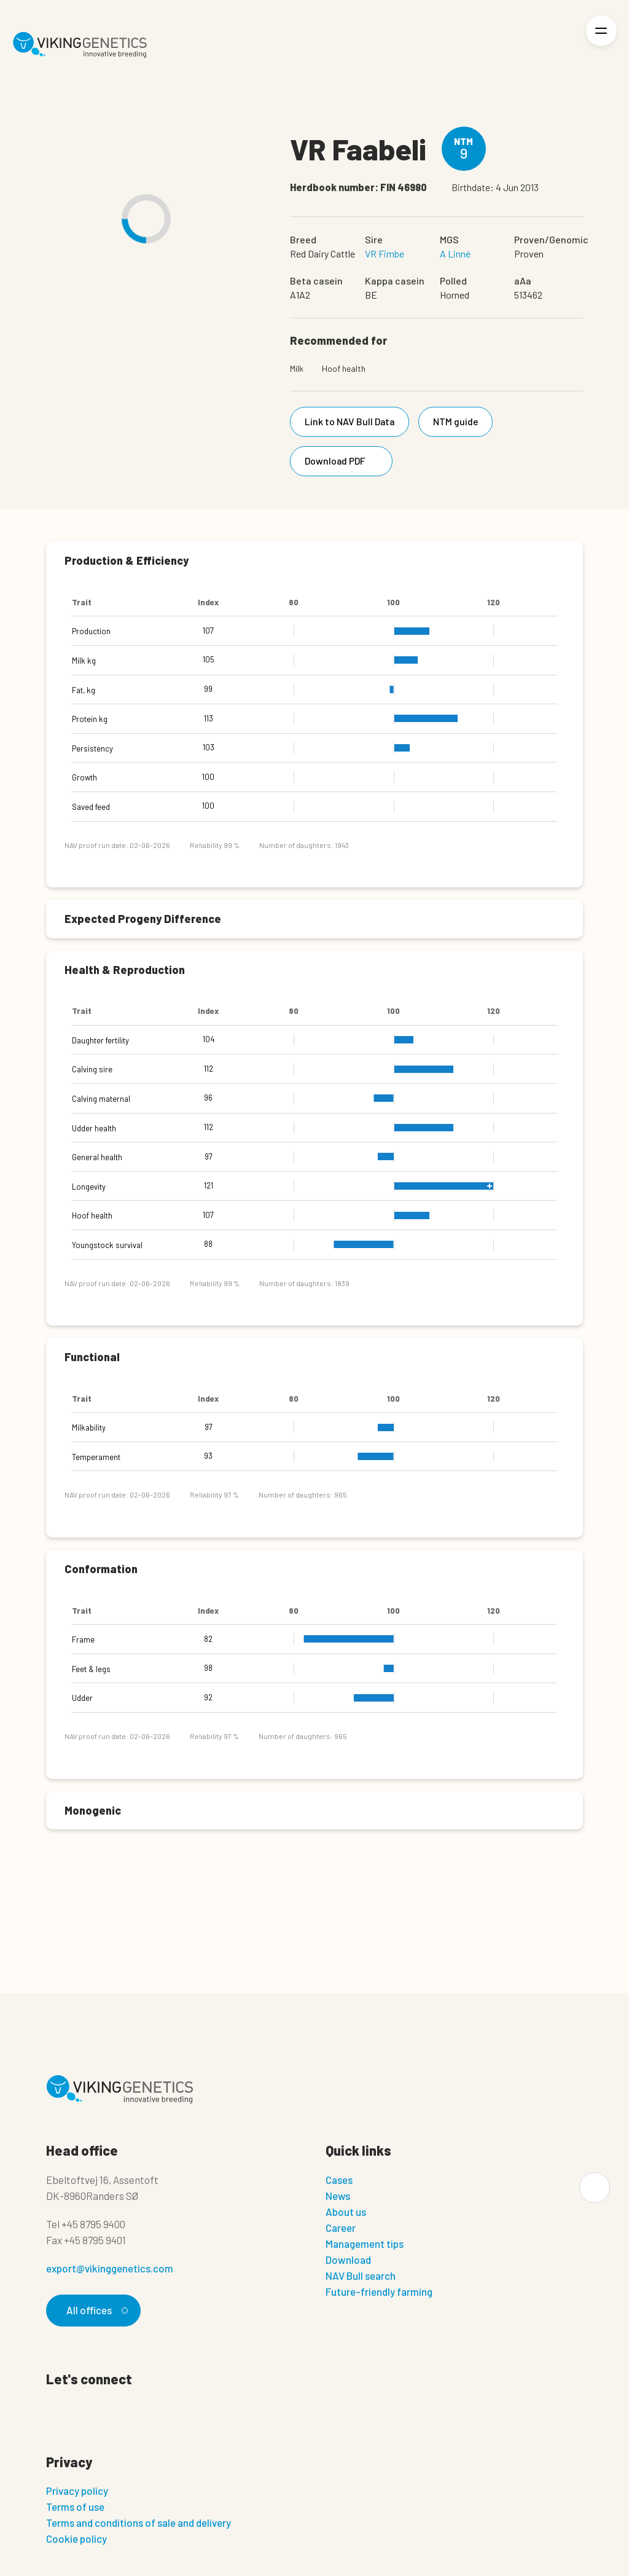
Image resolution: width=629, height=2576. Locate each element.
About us (346, 2211)
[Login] (559, 45)
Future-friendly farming (379, 2291)
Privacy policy (77, 2491)
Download (348, 2259)
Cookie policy (76, 2539)
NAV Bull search (361, 2275)
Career (341, 2227)
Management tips (365, 2243)
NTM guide (457, 421)
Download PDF (344, 460)
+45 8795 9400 (93, 2224)
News (338, 2195)
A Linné (455, 253)
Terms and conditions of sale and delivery (138, 2523)
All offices (95, 2310)
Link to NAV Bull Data (350, 421)
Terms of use (75, 2507)
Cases (339, 2180)
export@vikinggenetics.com (109, 2268)
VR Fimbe (384, 253)
